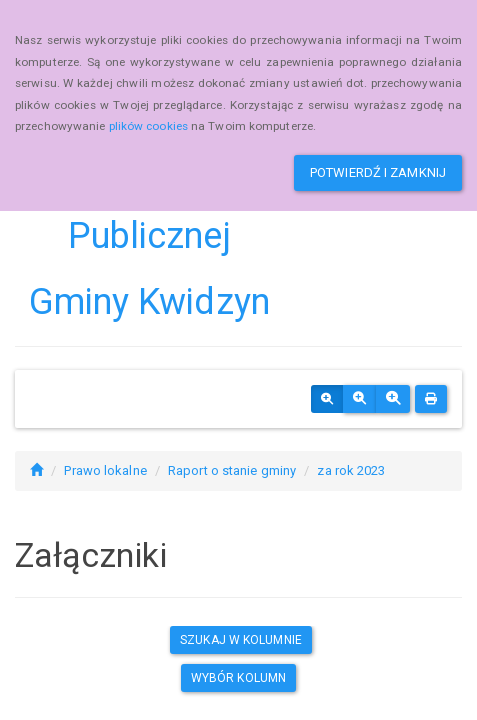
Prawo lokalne (105, 470)
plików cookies (148, 126)
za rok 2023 (351, 470)
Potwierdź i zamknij (378, 172)
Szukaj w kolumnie (241, 640)
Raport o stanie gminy (232, 470)
